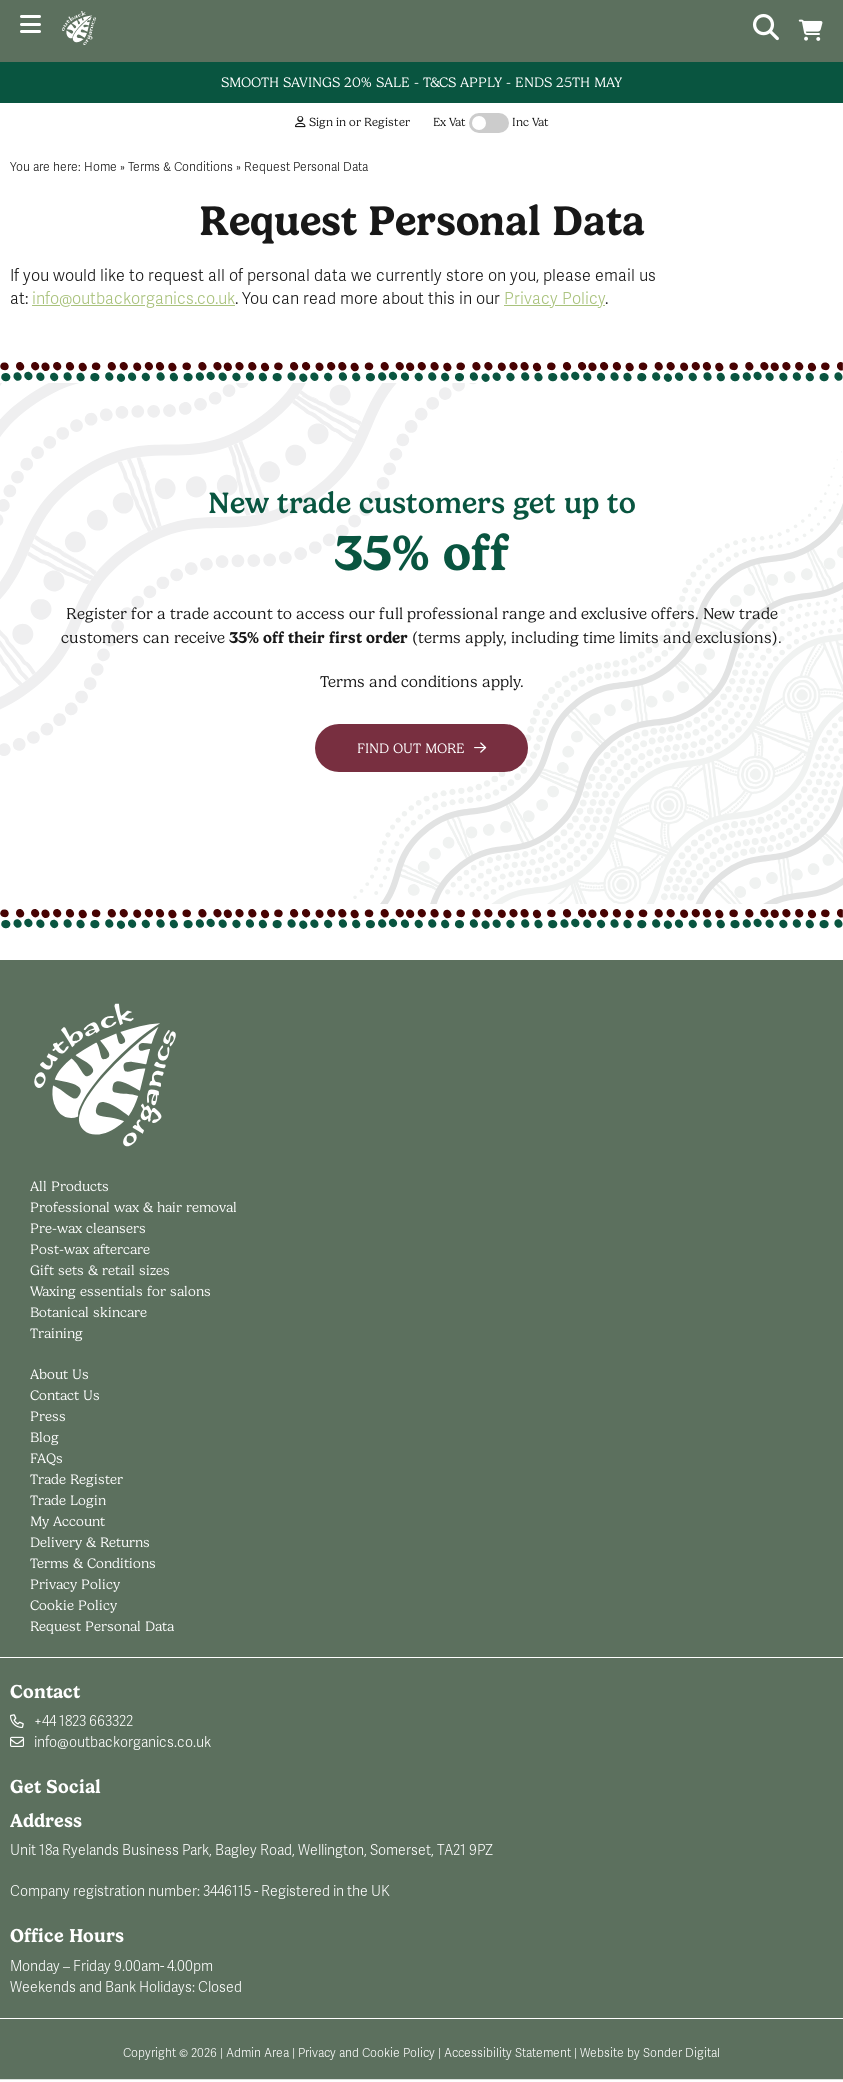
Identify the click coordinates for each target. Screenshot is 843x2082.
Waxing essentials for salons (120, 1291)
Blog (44, 1437)
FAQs (46, 1458)
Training (56, 1333)
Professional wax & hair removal (133, 1207)
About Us (59, 1374)
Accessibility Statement (507, 2053)
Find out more (421, 748)
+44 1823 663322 (83, 1721)
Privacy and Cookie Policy (366, 2053)
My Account (67, 1521)
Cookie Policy (73, 1605)
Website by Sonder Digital (650, 2053)
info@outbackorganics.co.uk (133, 299)
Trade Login (68, 1500)
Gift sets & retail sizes (100, 1270)
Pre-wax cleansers (90, 1228)
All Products (69, 1186)
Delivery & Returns (90, 1542)
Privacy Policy (554, 299)
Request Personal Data (102, 1626)
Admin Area (257, 2053)
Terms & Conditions (93, 1563)
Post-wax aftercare (92, 1249)
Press (48, 1416)
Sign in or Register (352, 122)
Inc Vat (530, 122)
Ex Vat (449, 122)
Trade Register (76, 1479)
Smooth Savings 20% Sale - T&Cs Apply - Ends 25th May (421, 82)
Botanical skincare (88, 1312)
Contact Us (65, 1395)
